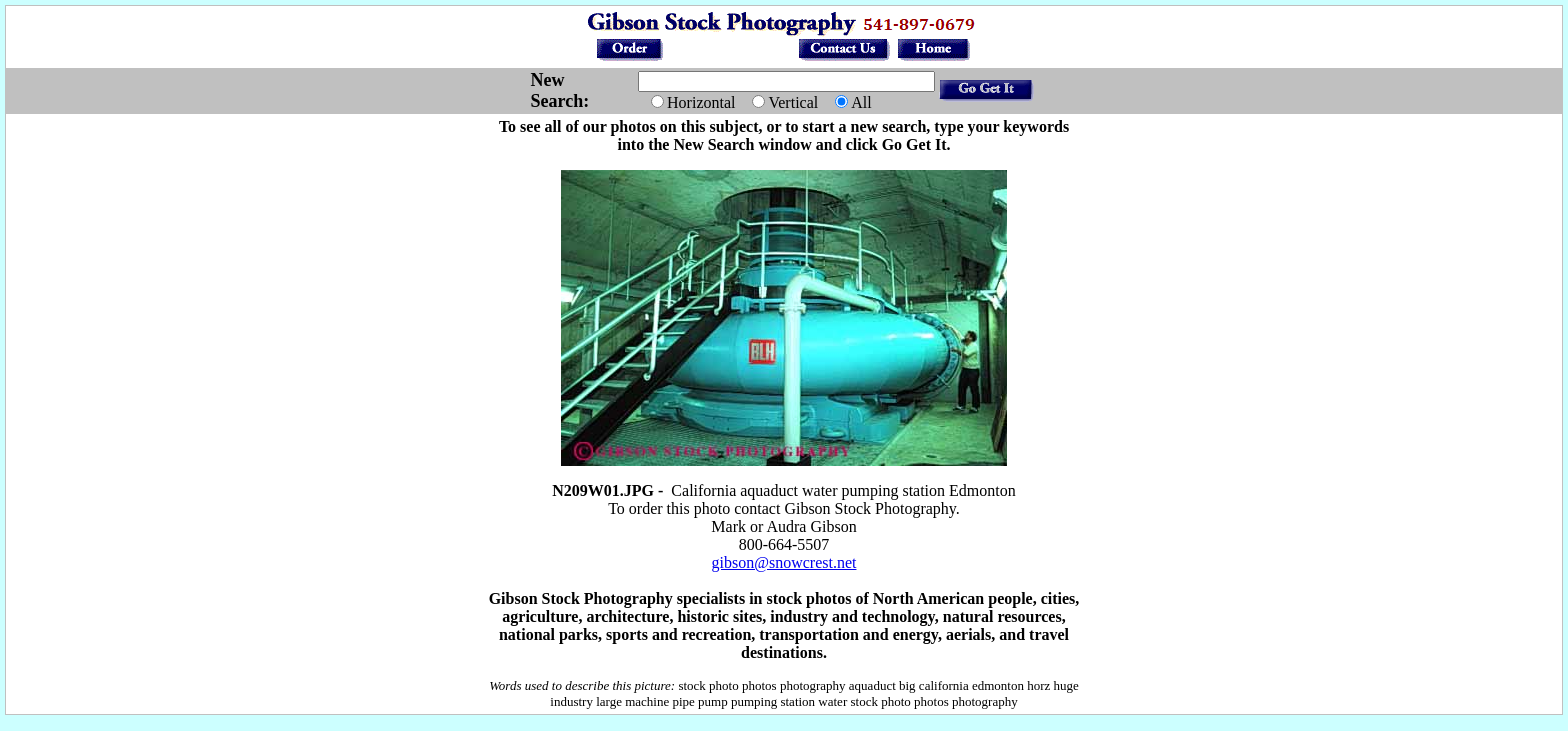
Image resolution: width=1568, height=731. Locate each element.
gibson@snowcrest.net (784, 562)
